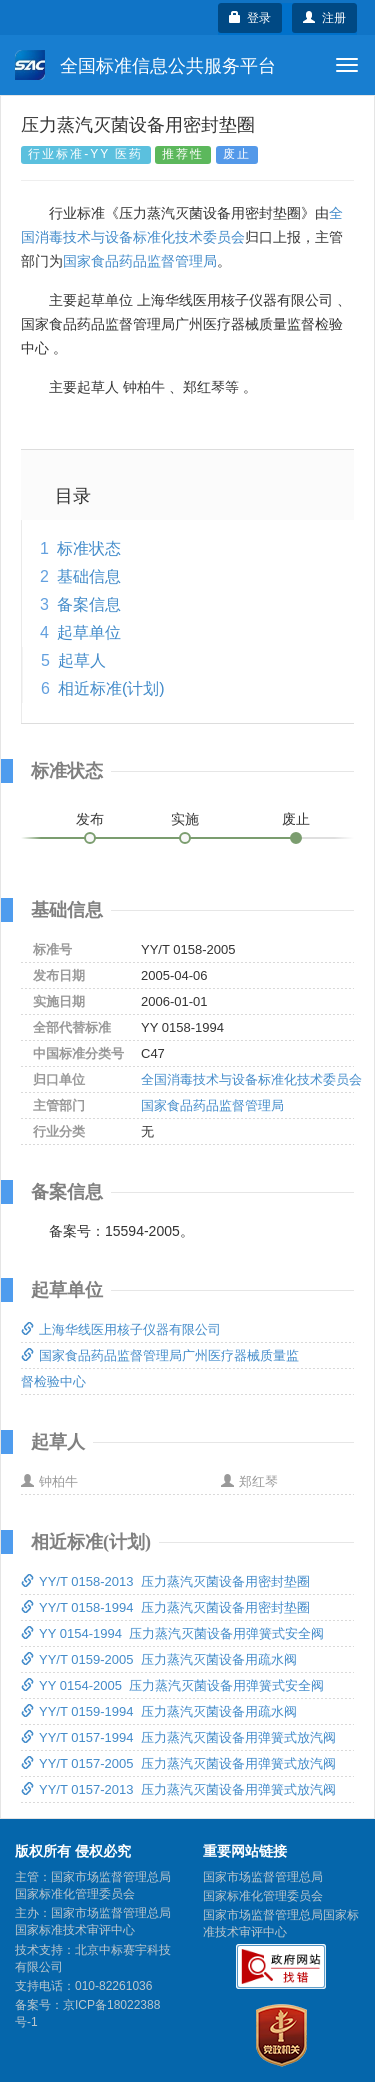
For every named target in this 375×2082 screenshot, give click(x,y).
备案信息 (89, 604)
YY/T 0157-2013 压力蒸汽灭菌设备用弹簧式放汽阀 (178, 1789)
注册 (324, 18)
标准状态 (89, 548)
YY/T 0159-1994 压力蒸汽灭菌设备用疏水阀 (159, 1711)
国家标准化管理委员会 (263, 1896)
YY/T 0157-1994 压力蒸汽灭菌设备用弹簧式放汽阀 (178, 1737)
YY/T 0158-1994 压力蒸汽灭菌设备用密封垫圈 (165, 1607)
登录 (250, 18)
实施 (185, 819)
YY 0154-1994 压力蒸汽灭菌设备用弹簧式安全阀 (172, 1633)
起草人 (82, 660)
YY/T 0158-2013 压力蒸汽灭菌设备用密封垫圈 (165, 1581)
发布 (90, 819)
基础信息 (89, 576)
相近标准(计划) (111, 688)
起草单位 (89, 632)
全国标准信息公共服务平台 (145, 65)
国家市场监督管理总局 (263, 1877)
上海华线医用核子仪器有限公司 (121, 1329)
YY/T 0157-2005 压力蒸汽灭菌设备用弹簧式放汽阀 (178, 1763)
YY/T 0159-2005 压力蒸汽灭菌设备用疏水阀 (159, 1659)
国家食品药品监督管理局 (140, 261)
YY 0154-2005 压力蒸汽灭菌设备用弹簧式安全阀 (172, 1685)
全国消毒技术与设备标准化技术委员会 (251, 1079)
